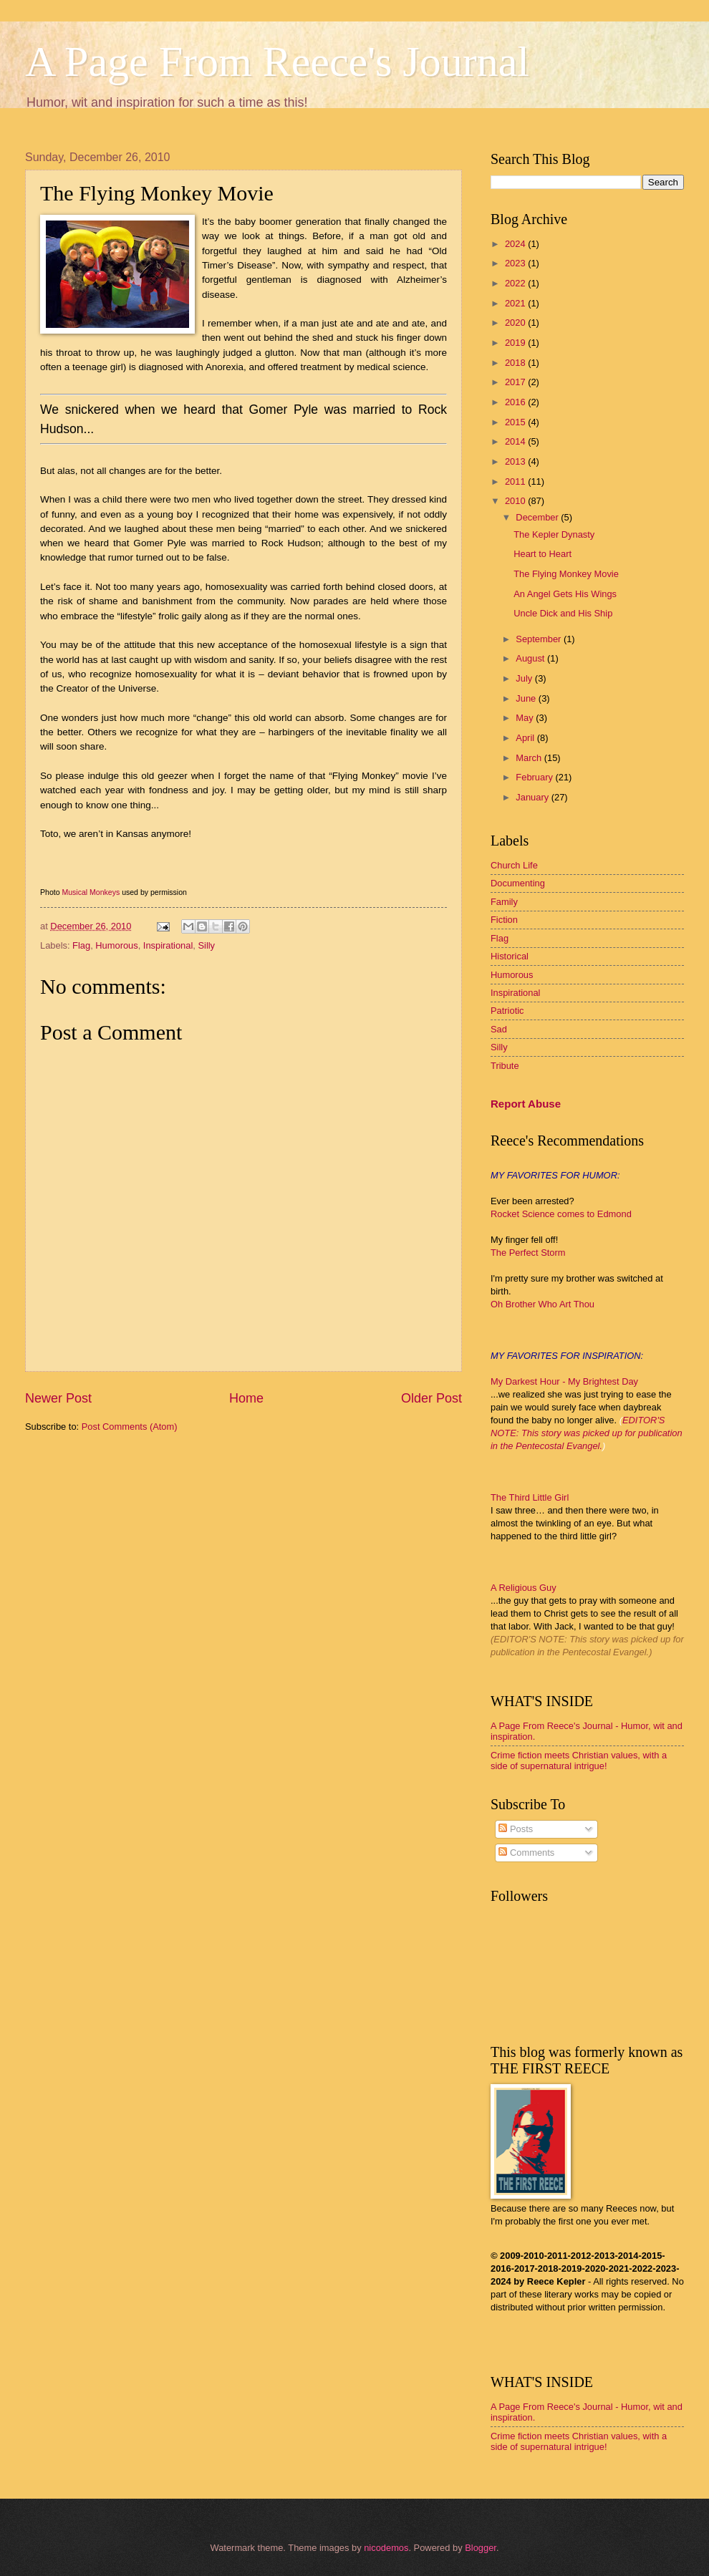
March (530, 757)
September (540, 639)
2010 (516, 500)
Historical (510, 956)
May (526, 717)
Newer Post (58, 1398)
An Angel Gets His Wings (565, 594)
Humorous (116, 945)
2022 (516, 283)
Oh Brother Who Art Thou (542, 1304)
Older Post (431, 1398)
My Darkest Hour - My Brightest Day (564, 1381)
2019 (516, 342)
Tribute (505, 1065)
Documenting (518, 883)
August (531, 658)
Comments (526, 1852)
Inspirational (168, 945)
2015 (516, 422)
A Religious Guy (523, 1587)
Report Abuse (526, 1104)
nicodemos (386, 2547)
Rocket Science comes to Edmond (561, 1214)
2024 (516, 243)
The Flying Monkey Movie (566, 573)
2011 (516, 481)
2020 (516, 322)
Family (504, 901)
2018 (516, 362)
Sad (499, 1029)
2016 (516, 402)
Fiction (504, 919)
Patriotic (507, 1010)
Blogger (480, 2547)
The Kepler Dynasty (553, 534)
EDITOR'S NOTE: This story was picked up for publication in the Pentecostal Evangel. (587, 1433)
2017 (516, 382)
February (535, 777)
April (526, 737)
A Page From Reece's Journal (277, 61)
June (527, 698)
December (538, 517)
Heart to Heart (542, 553)
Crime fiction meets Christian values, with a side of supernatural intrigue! (579, 1760)
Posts (515, 1829)
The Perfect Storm (528, 1252)
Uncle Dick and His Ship (562, 613)
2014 (516, 441)
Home (246, 1398)
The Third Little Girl (530, 1497)
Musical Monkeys (91, 892)
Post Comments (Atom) (130, 1426)
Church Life (514, 865)
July (525, 678)
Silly (206, 945)
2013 (516, 461)
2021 (516, 303)
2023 (516, 263)
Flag (81, 945)
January (533, 797)
